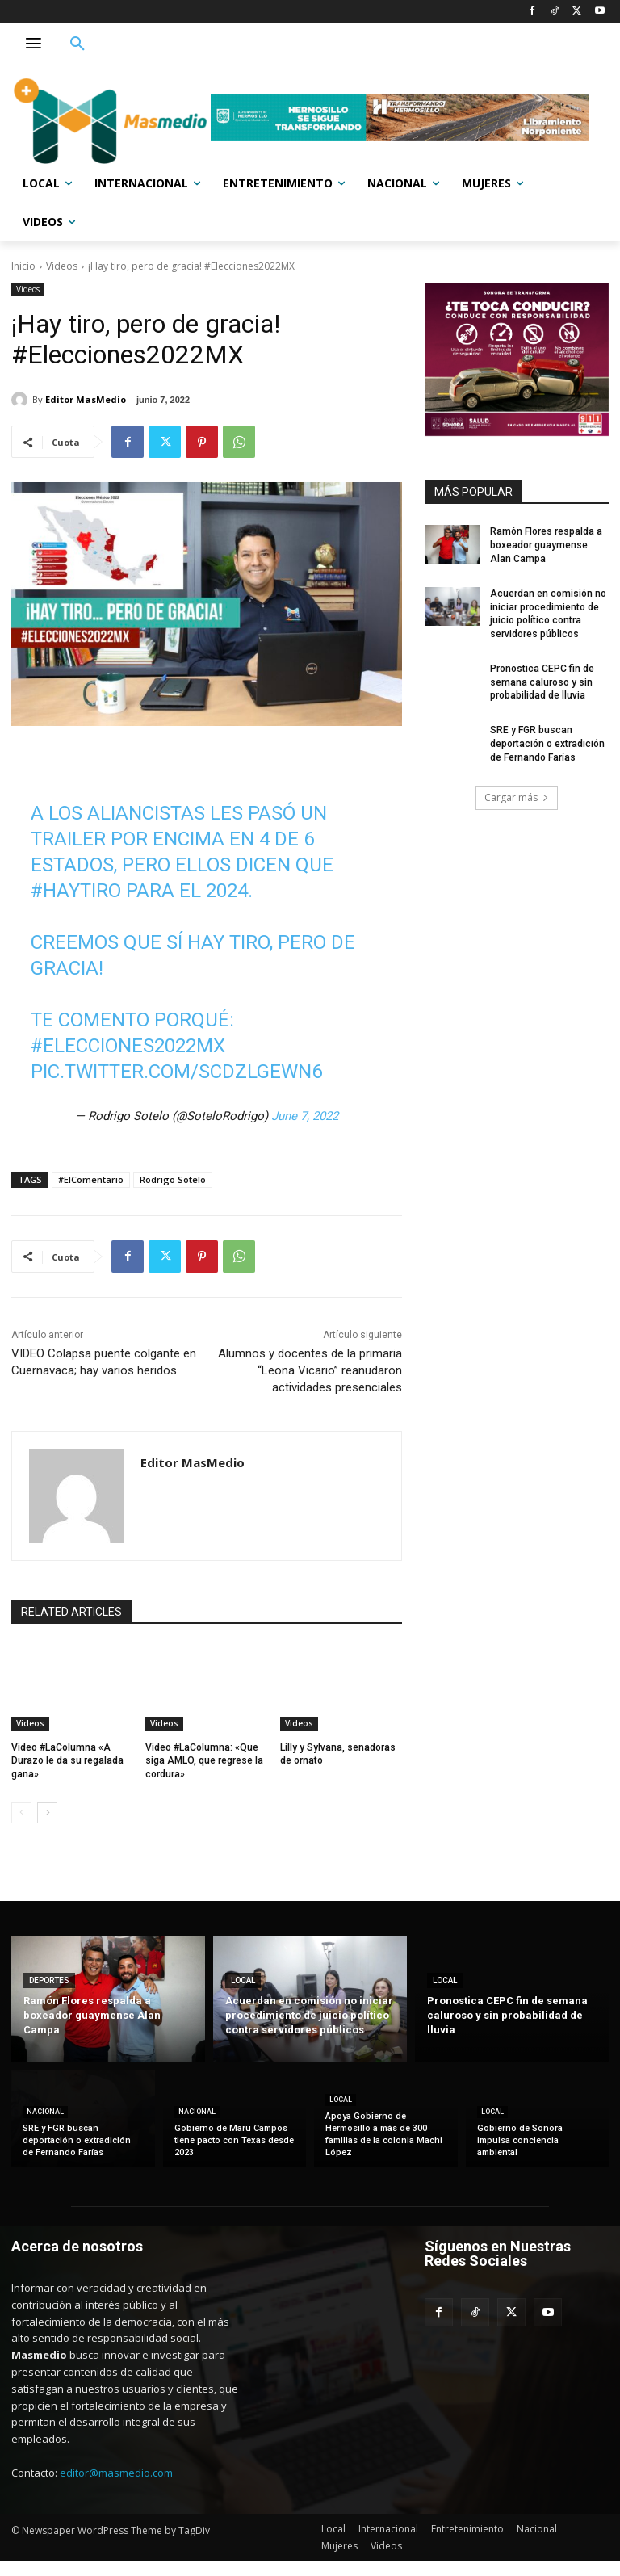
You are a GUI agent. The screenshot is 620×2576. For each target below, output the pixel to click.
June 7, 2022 (304, 1116)
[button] (77, 44)
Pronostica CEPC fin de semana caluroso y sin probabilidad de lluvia (542, 682)
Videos (62, 266)
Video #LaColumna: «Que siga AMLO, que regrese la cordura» (204, 1761)
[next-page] (47, 1812)
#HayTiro (76, 890)
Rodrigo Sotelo (173, 1179)
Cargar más (516, 797)
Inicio (23, 266)
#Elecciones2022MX (128, 1045)
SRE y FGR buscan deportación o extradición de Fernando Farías (547, 743)
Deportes (49, 1980)
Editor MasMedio (85, 399)
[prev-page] (21, 1812)
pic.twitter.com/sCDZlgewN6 (176, 1071)
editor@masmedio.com (116, 2472)
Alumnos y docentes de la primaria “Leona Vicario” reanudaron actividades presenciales (310, 1370)
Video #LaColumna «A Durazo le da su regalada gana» (67, 1761)
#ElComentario (91, 1179)
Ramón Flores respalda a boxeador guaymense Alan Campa (546, 545)
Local (243, 1980)
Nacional (45, 2112)
